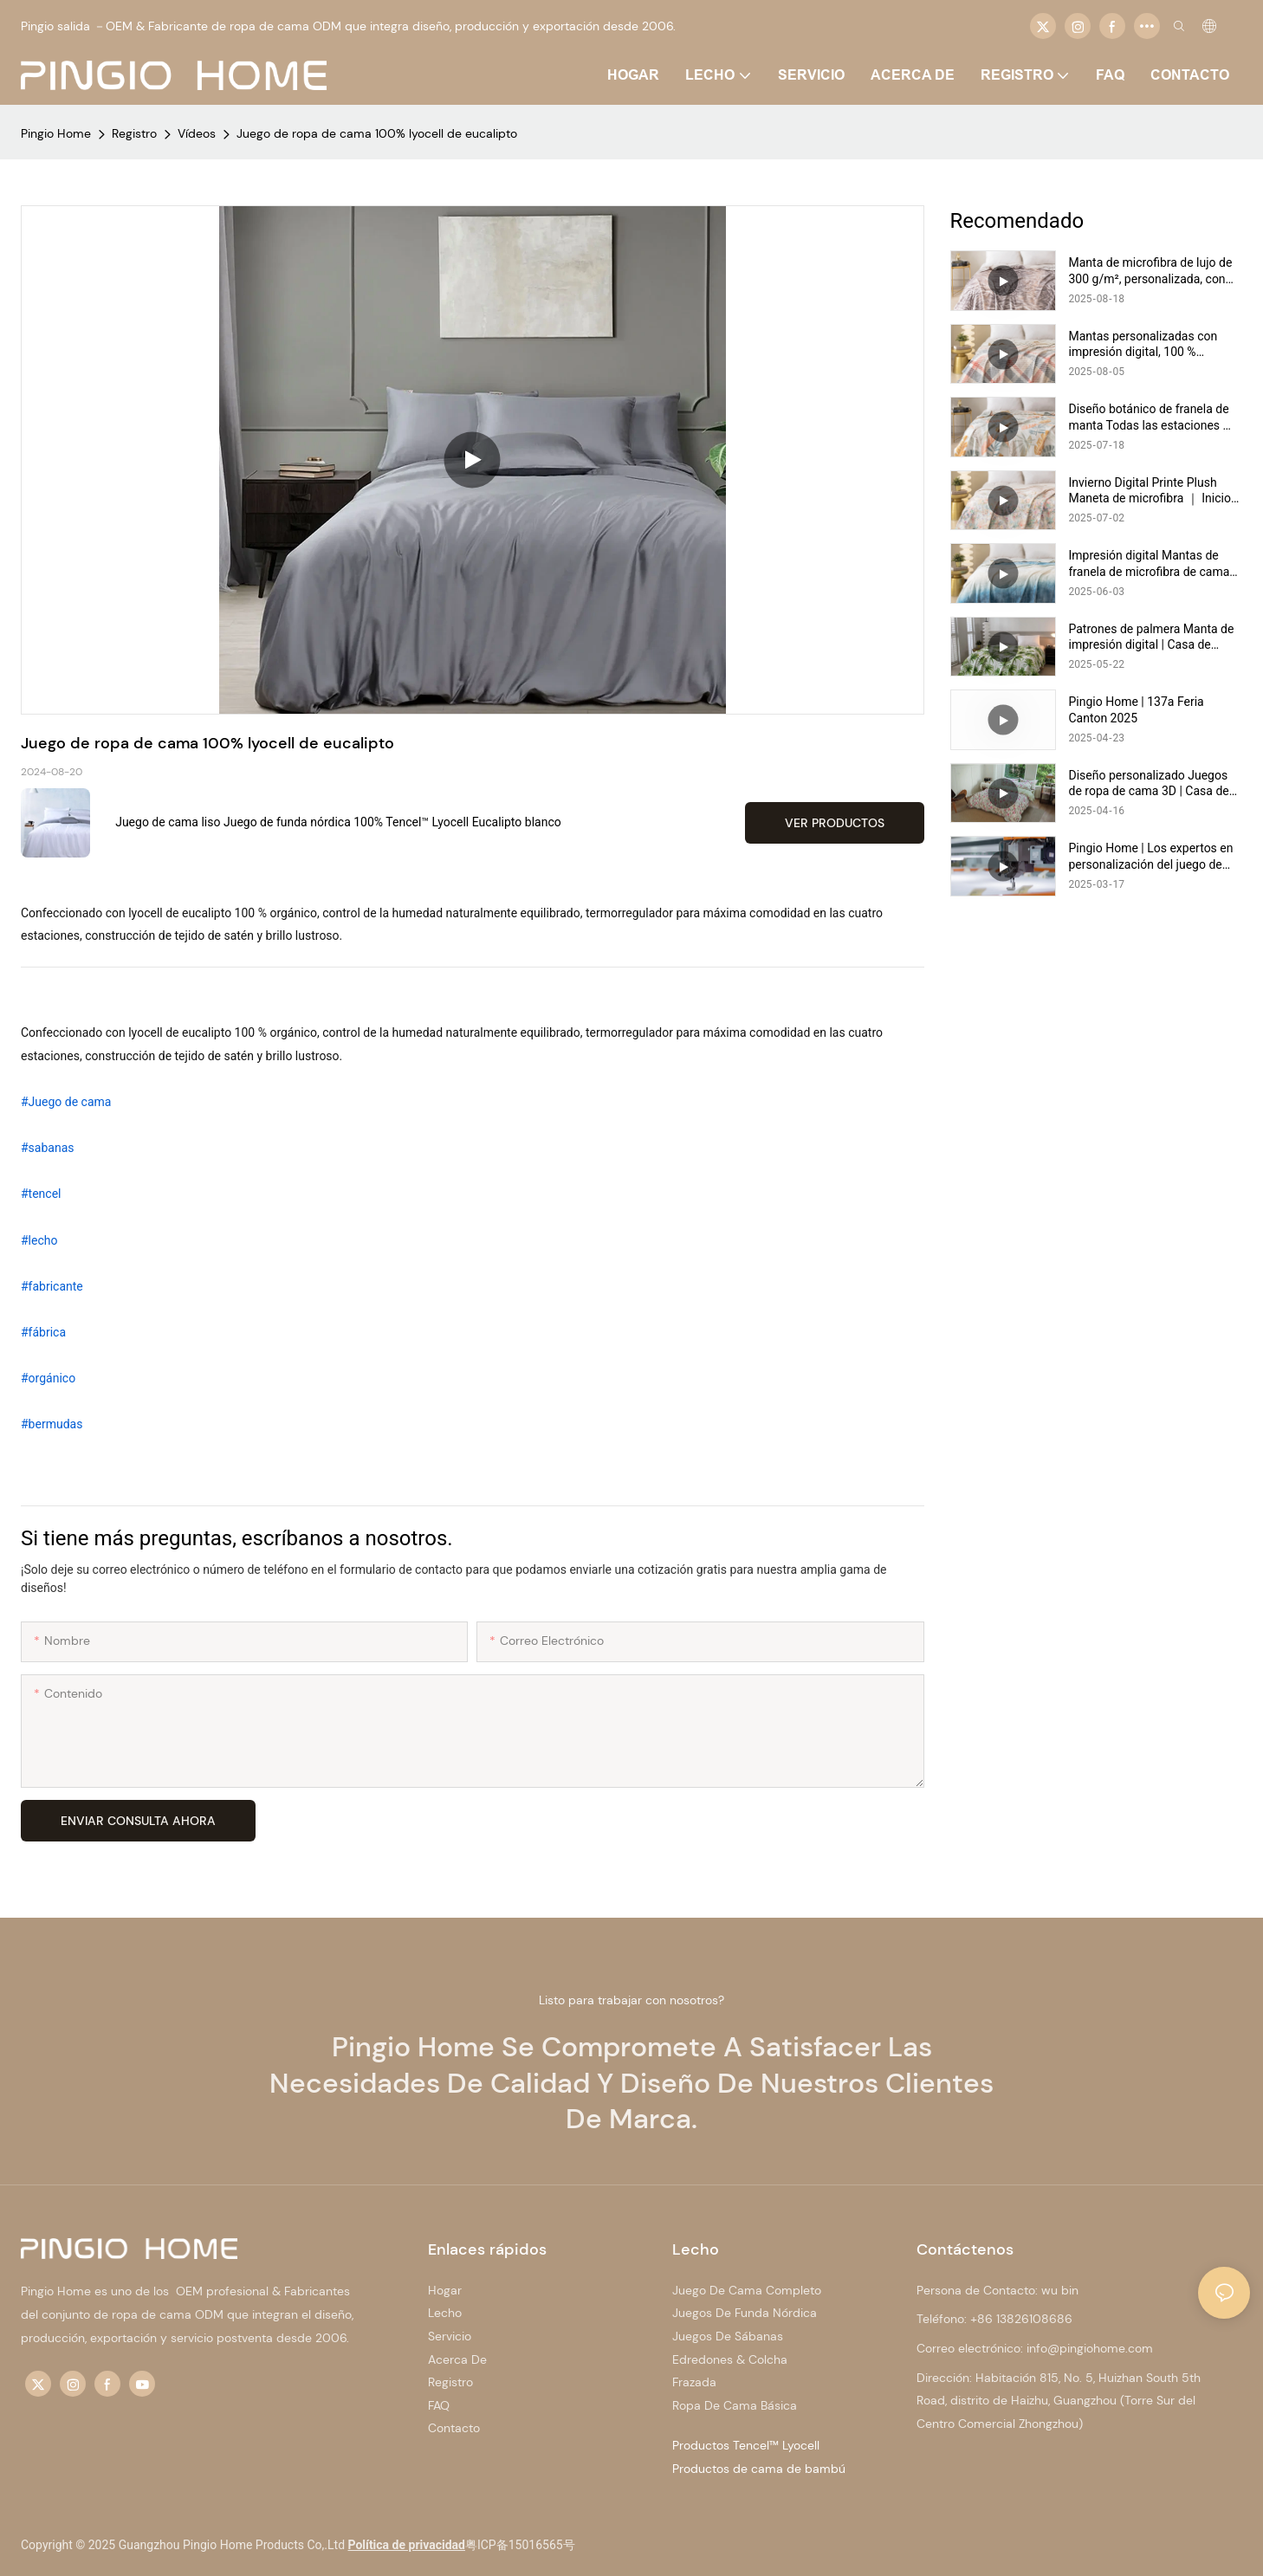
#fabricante (52, 1286)
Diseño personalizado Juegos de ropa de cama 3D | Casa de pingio (1149, 783)
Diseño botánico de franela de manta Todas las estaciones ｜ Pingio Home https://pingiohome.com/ (1152, 417)
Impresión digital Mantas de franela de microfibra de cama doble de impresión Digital (1149, 563)
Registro (134, 133)
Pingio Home (56, 133)
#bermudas (51, 1424)
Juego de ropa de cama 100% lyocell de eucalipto (376, 133)
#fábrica (43, 1332)
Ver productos (834, 823)
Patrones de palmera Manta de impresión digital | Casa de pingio (1151, 637)
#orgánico (48, 1378)
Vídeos (197, 133)
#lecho (39, 1240)
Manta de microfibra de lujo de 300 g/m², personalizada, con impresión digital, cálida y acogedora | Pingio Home (1151, 271)
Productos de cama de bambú (758, 2468)
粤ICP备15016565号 (520, 2545)
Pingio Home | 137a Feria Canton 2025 (1136, 709)
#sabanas (47, 1148)
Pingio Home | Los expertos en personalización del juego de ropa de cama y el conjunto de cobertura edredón (1151, 856)
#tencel (41, 1194)
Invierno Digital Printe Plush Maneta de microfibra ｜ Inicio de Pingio (1150, 491)
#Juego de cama (66, 1102)
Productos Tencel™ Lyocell (745, 2445)
